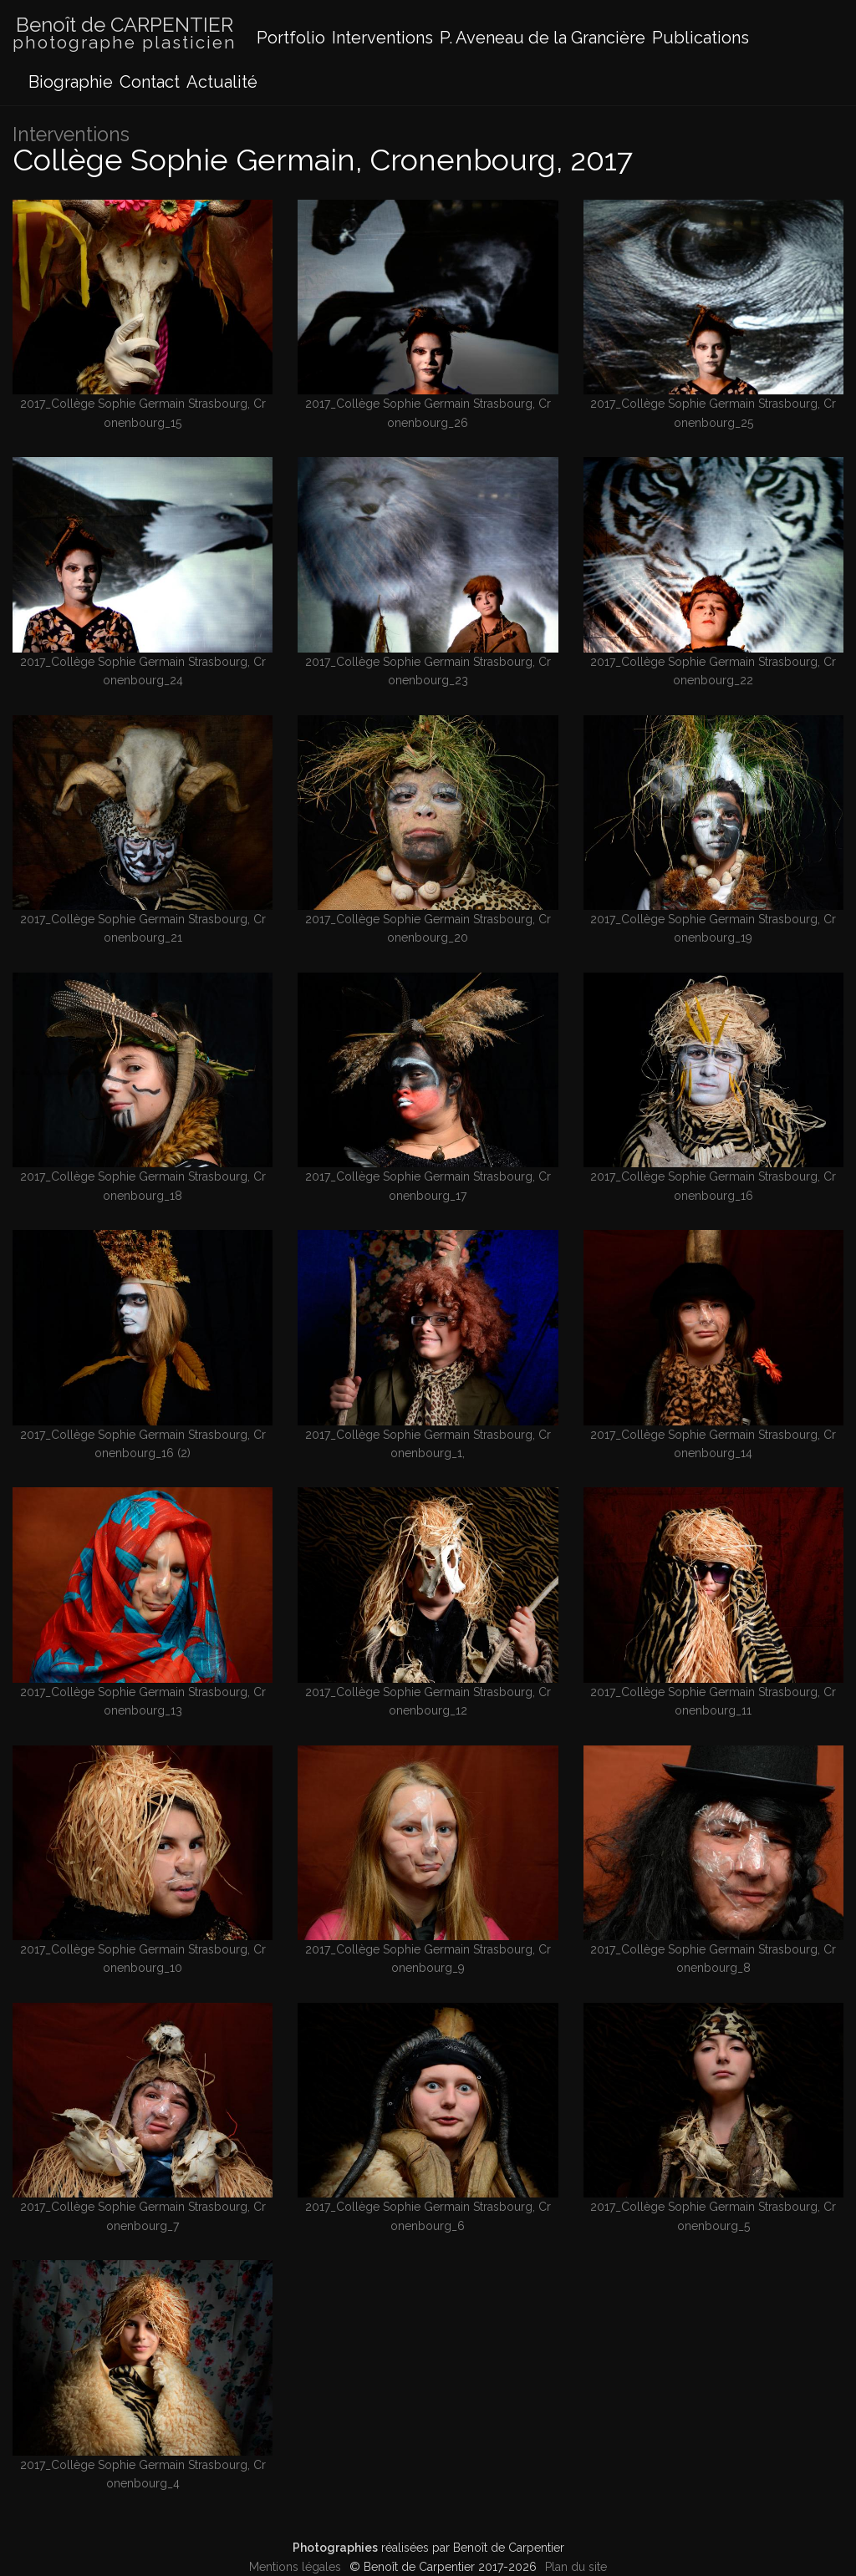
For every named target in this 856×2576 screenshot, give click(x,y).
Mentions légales (295, 2566)
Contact (150, 82)
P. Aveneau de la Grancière (542, 38)
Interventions (382, 38)
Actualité (221, 82)
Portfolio (291, 38)
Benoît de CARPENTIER (125, 34)
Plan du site (576, 2566)
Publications (700, 38)
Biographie (70, 82)
